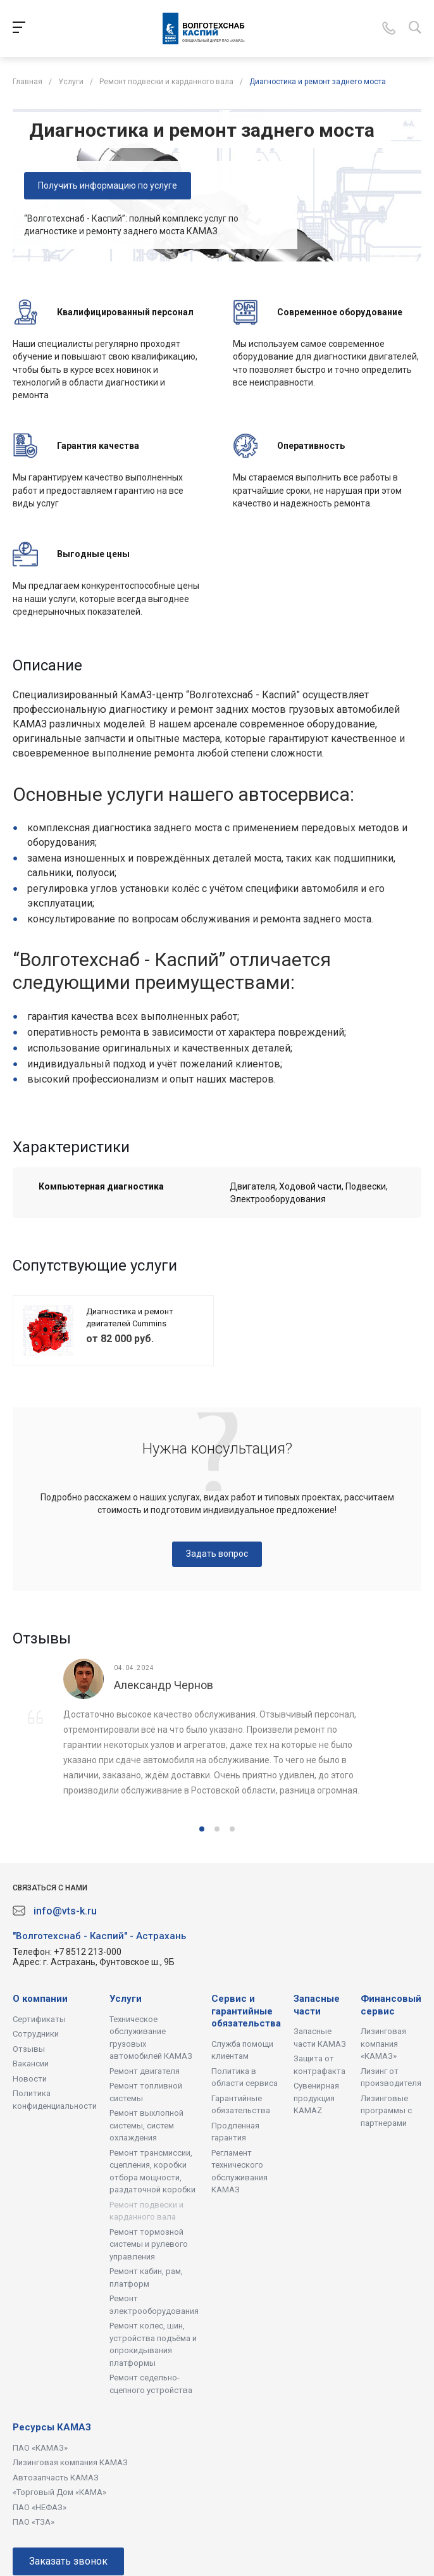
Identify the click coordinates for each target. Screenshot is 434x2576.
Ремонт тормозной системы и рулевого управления (148, 2244)
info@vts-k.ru (65, 1911)
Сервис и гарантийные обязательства (246, 2011)
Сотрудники (36, 2034)
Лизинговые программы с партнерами (386, 2111)
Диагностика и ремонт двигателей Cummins (129, 1318)
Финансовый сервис (391, 2005)
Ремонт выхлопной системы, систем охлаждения (146, 2125)
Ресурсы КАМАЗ (52, 2427)
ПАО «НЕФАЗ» (39, 2507)
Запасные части (317, 2005)
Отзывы (29, 2049)
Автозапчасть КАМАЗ (56, 2477)
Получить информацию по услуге (107, 185)
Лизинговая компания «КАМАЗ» (383, 2043)
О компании (40, 1998)
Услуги (125, 1998)
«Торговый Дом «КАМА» (59, 2492)
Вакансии (31, 2063)
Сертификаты (39, 2019)
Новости (30, 2078)
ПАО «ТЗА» (33, 2522)
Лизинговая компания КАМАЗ (70, 2462)
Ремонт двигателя (144, 2071)
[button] (201, 1828)
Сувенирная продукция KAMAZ (316, 2098)
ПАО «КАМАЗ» (40, 2448)
